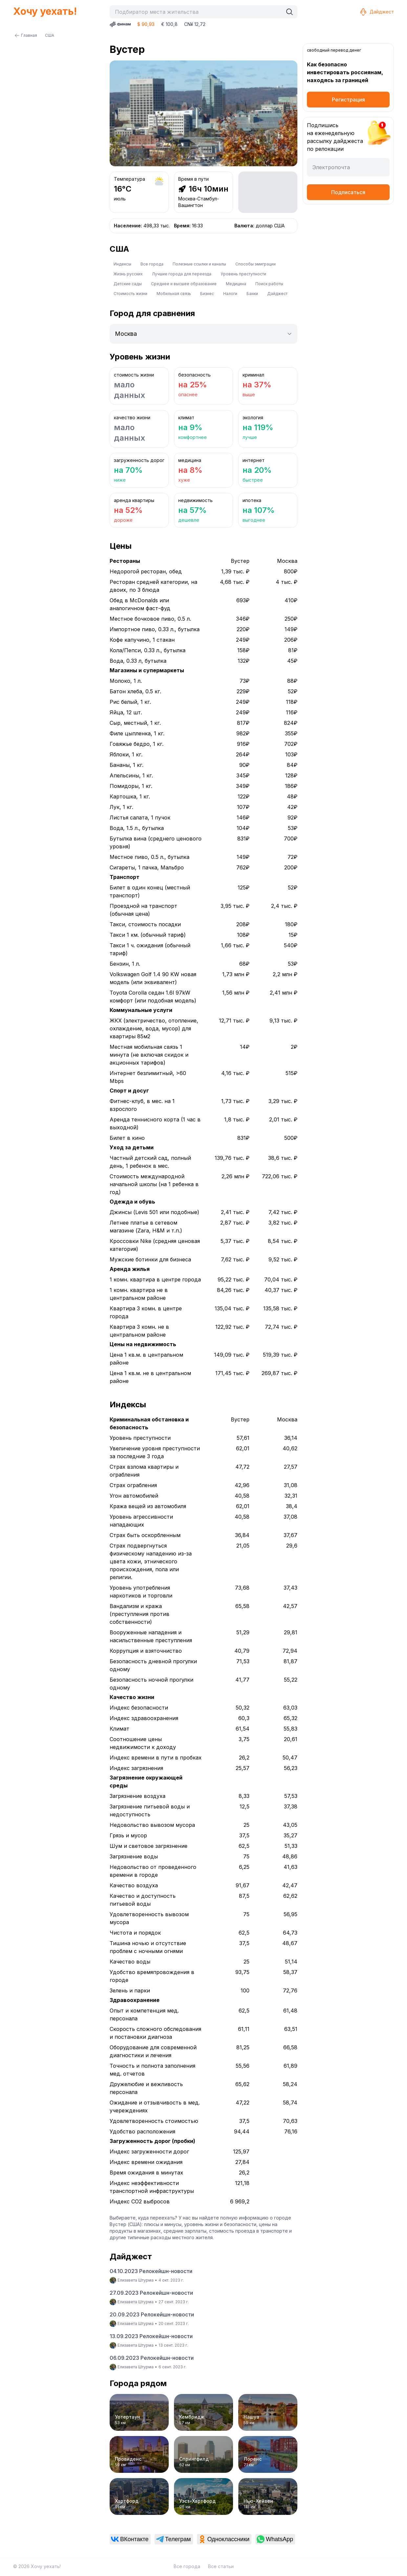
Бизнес (207, 293)
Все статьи (221, 2566)
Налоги (230, 293)
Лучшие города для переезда (181, 273)
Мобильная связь (174, 293)
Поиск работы (269, 283)
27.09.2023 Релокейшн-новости (151, 2292)
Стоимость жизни (130, 293)
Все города (151, 264)
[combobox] (198, 12)
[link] (130, 2539)
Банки (252, 293)
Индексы (122, 264)
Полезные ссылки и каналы (199, 264)
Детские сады (128, 283)
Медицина (236, 283)
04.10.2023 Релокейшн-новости (151, 2271)
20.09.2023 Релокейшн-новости (152, 2314)
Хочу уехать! (45, 11)
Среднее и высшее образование (184, 283)
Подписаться (348, 192)
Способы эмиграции (255, 264)
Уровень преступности (243, 273)
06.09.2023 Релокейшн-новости (152, 2358)
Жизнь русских (128, 273)
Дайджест (376, 12)
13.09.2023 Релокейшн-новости (151, 2336)
